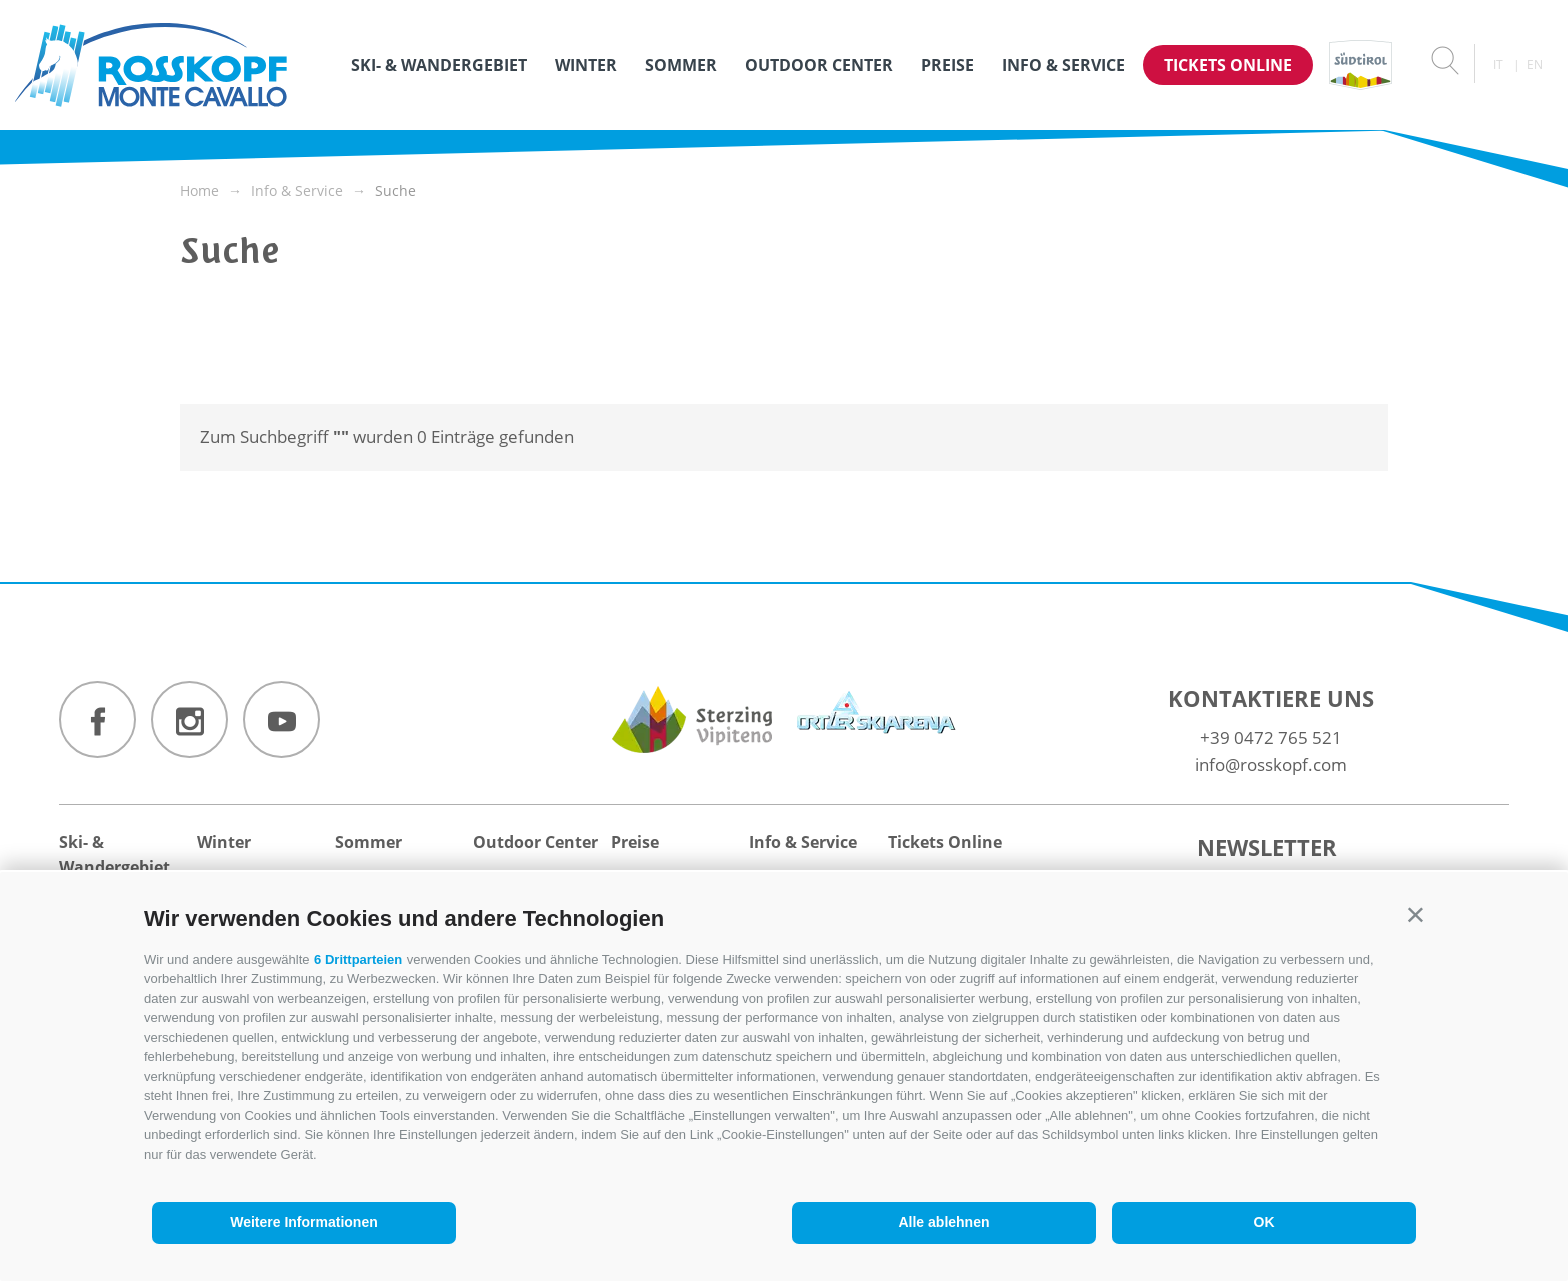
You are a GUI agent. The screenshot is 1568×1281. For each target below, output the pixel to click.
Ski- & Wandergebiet (439, 65)
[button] (1415, 914)
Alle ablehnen (943, 1222)
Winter (586, 65)
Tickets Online (1228, 65)
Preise (947, 65)
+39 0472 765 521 (1271, 737)
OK (1264, 1222)
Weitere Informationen (304, 1222)
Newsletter (1267, 847)
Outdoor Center (819, 65)
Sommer (681, 65)
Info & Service (1063, 65)
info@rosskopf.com (1271, 764)
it (1498, 64)
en (1535, 64)
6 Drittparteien (358, 959)
